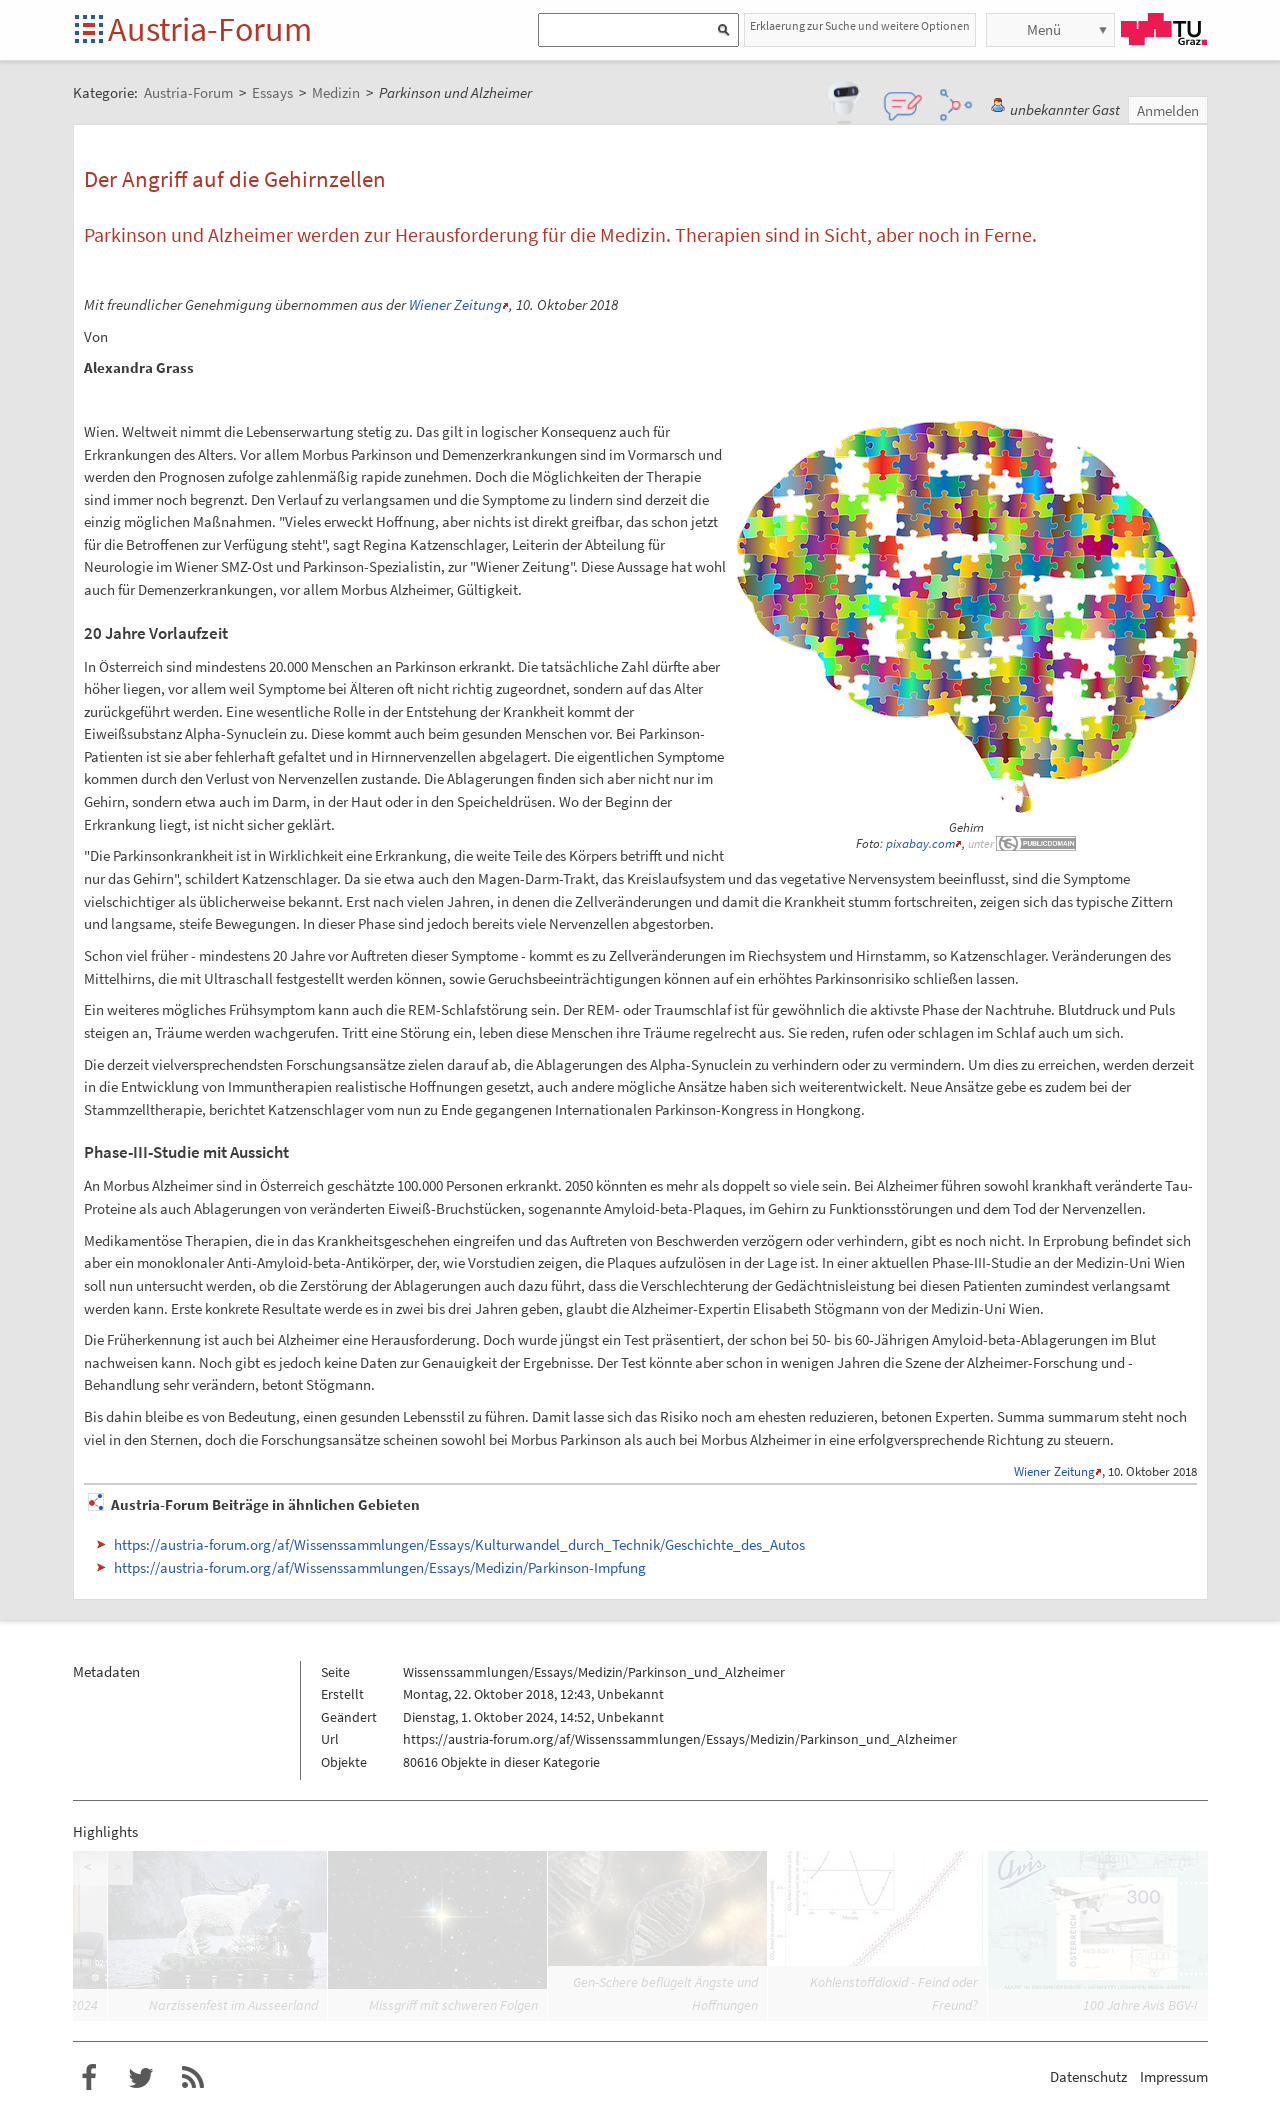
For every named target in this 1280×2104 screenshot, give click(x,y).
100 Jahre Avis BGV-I (1140, 2005)
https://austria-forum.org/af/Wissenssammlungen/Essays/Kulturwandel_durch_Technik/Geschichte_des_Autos (459, 1544)
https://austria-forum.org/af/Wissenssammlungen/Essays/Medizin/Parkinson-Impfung (380, 1567)
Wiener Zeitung (455, 304)
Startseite (90, 30)
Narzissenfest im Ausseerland (233, 2005)
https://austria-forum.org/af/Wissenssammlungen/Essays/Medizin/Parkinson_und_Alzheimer (680, 1739)
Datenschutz (1088, 2076)
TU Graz (1164, 29)
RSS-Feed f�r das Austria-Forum (193, 2078)
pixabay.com (920, 843)
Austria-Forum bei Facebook (89, 2078)
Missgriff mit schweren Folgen (453, 2005)
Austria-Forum (210, 29)
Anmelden (1168, 110)
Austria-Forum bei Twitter (141, 2078)
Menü (1044, 29)
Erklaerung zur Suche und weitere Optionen (860, 25)
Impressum (1174, 2076)
